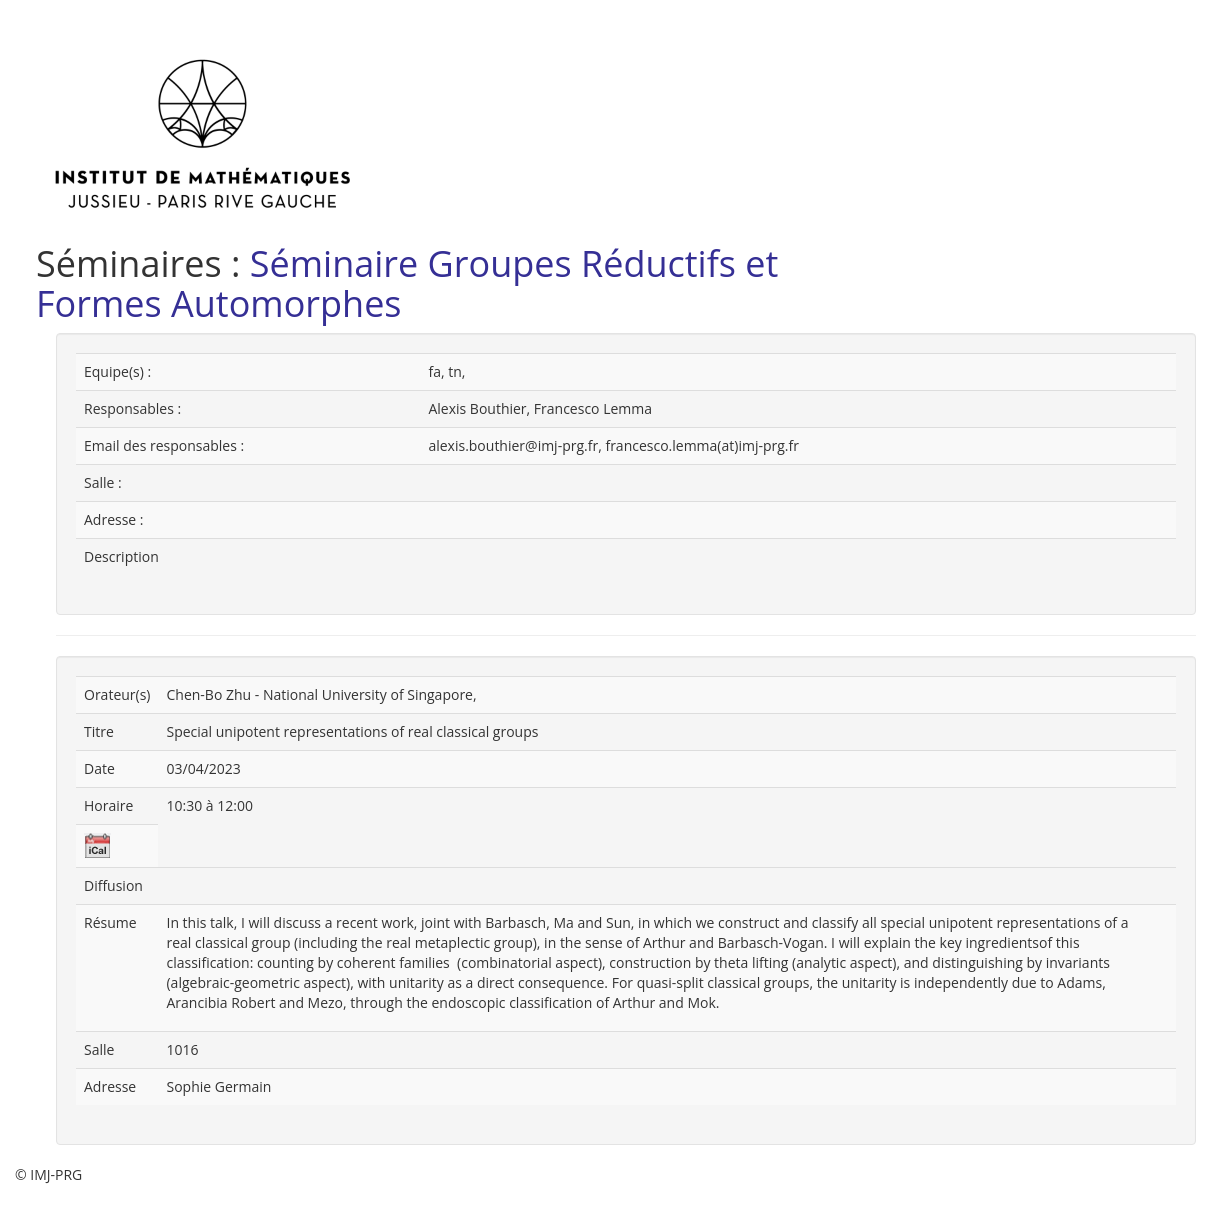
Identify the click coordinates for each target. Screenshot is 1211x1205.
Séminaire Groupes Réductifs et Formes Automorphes (407, 283)
